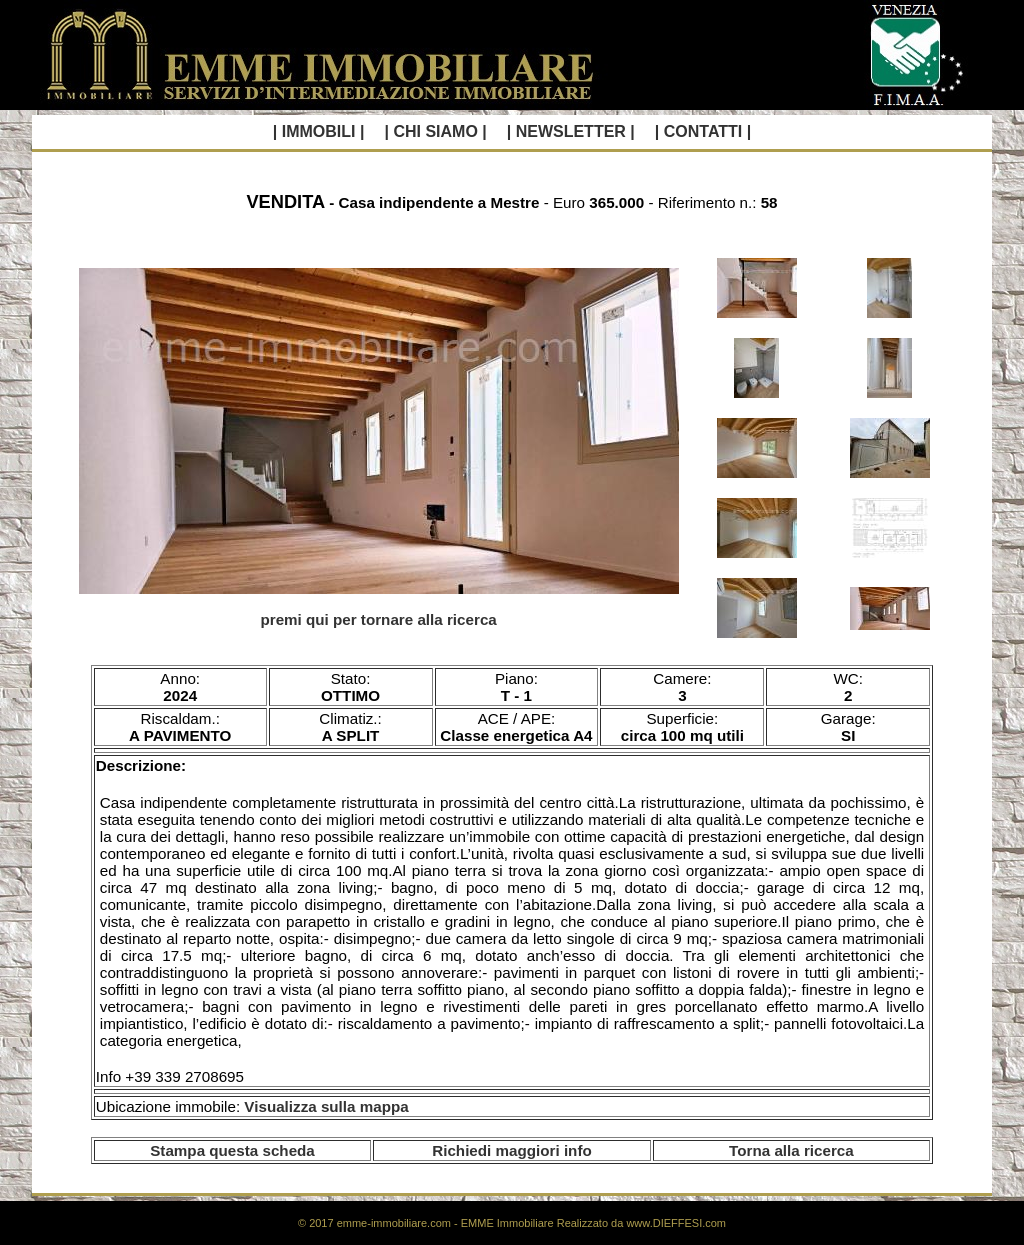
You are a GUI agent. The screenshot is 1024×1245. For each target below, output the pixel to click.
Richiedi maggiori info (511, 1150)
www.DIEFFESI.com (676, 1223)
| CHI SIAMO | (435, 131)
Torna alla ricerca (791, 1150)
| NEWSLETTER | (571, 131)
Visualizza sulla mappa (326, 1106)
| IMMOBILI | (319, 131)
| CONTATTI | (703, 131)
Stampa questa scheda (232, 1150)
